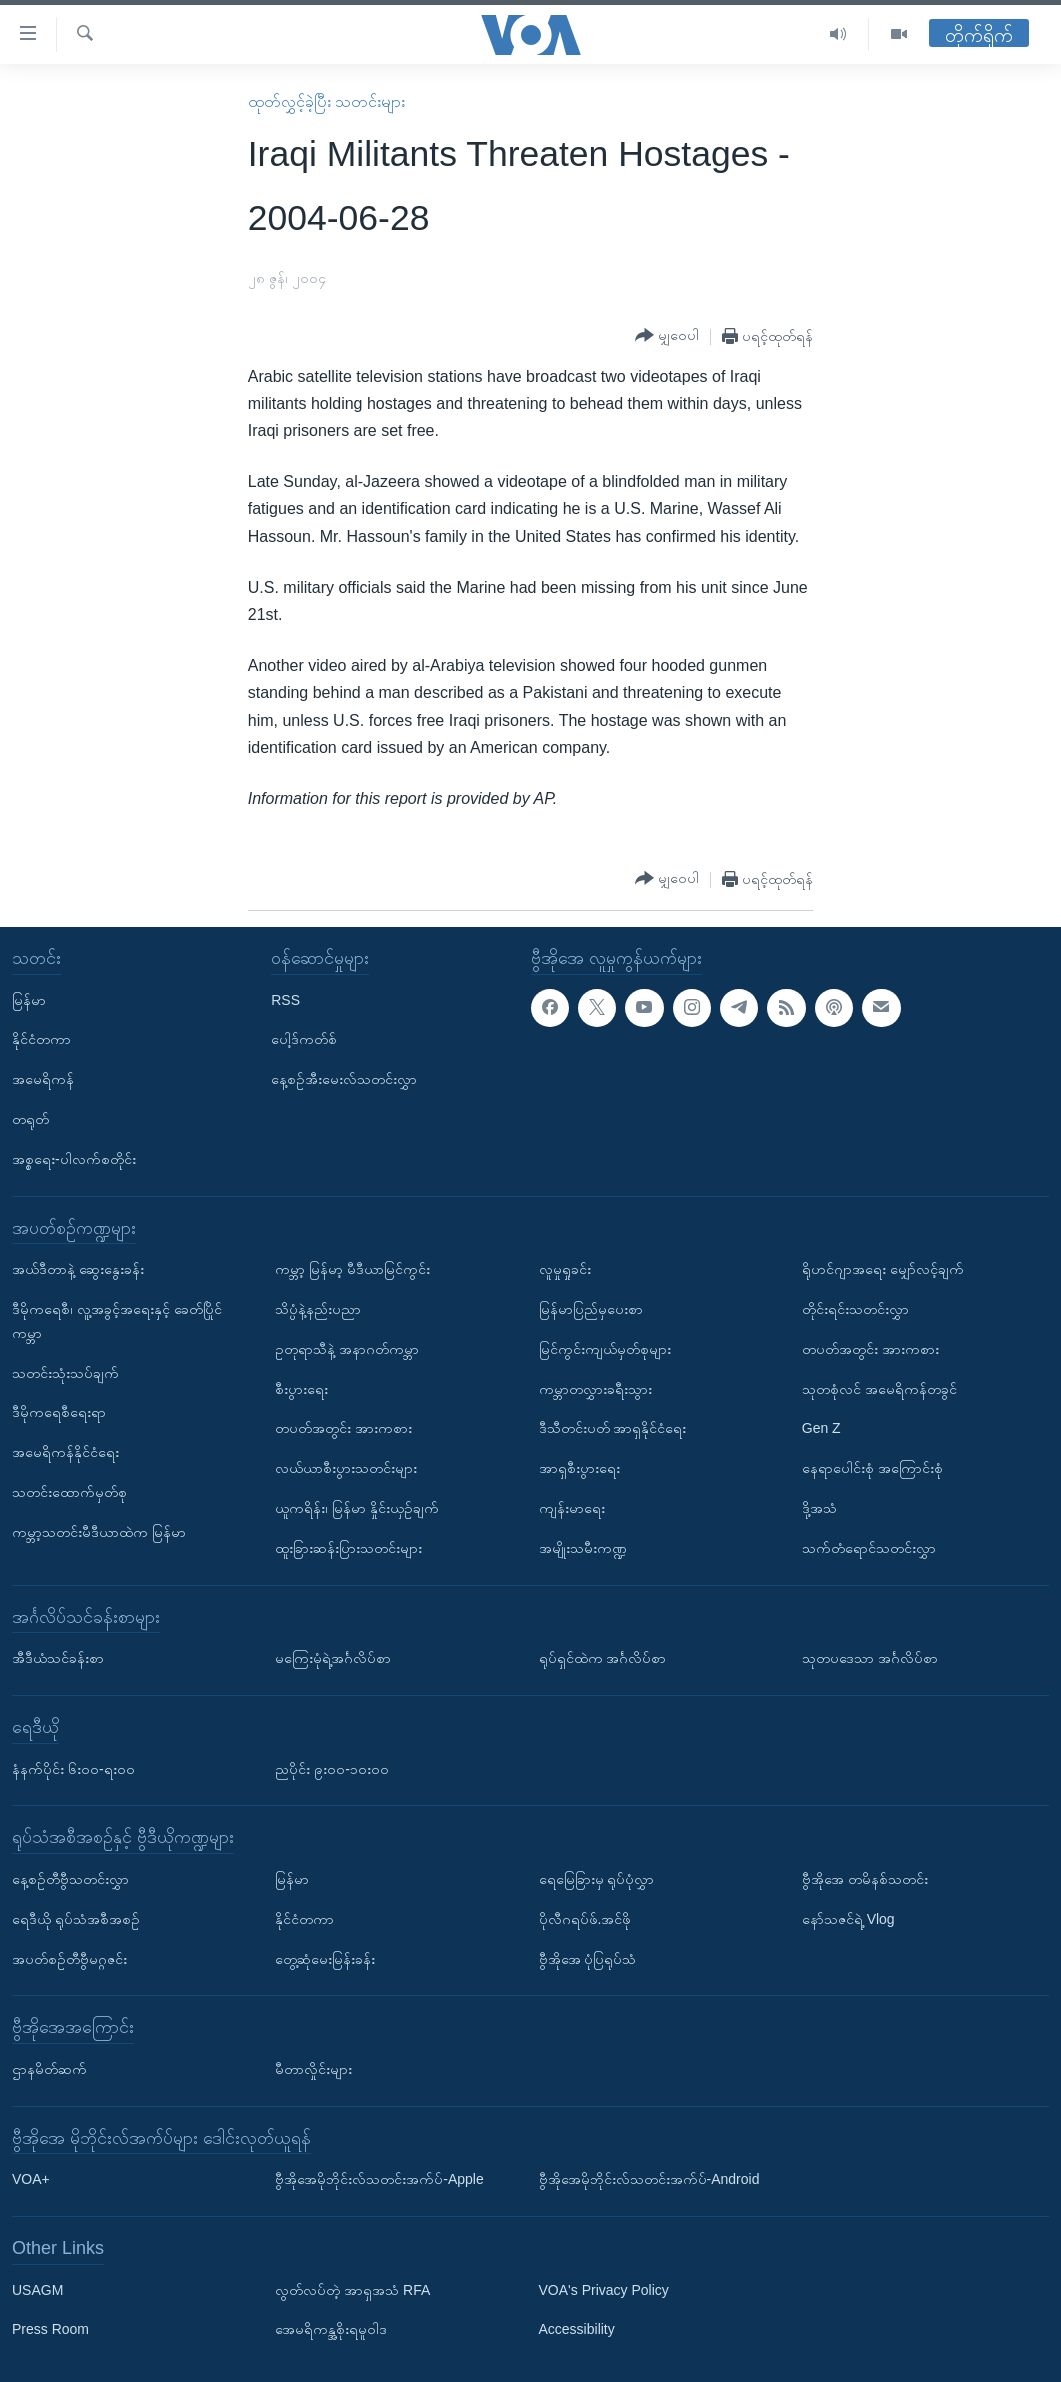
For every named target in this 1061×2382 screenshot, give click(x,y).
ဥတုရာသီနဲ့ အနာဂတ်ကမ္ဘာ (347, 1348)
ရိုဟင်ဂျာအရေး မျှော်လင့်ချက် (883, 1269)
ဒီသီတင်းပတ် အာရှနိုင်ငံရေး (613, 1428)
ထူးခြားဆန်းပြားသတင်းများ (348, 1547)
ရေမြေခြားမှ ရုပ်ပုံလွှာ (597, 1879)
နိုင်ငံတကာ (41, 1039)
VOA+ (31, 2179)
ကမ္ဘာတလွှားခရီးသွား (595, 1388)
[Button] (667, 336)
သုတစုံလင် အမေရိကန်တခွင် (879, 1388)
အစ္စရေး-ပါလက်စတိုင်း (74, 1158)
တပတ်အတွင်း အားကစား (343, 1428)
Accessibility (577, 2329)
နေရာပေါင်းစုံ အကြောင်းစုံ (872, 1468)
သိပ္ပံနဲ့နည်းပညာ (318, 1309)
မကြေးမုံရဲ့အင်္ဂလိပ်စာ (333, 1658)
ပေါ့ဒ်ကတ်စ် (304, 1039)
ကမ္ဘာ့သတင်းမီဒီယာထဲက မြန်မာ (99, 1531)
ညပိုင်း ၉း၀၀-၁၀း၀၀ (332, 1768)
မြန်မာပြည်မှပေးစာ (591, 1309)
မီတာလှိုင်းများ (313, 2069)
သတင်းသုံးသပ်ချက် (65, 1372)
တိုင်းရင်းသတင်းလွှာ (855, 1309)
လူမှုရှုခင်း (565, 1269)
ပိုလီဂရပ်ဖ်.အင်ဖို (585, 1918)
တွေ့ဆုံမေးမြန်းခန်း (325, 1958)
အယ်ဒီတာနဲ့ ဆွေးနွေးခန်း (78, 1269)
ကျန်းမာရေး (572, 1508)
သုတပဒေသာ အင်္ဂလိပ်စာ (870, 1658)
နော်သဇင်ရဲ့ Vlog (848, 1918)
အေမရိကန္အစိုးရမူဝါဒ (331, 2329)
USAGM (37, 2289)
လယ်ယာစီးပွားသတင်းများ (346, 1468)
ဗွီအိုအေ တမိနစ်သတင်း (865, 1879)
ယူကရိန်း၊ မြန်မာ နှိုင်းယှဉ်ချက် (357, 1508)
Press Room (50, 2329)
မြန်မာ (29, 999)
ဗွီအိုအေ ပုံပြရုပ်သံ (588, 1958)
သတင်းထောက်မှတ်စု (69, 1492)
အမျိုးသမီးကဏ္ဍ (583, 1547)
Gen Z (821, 1428)
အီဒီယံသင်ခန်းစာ (58, 1658)
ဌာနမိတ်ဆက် (49, 2069)
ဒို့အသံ (819, 1508)
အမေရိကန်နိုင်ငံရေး (65, 1452)
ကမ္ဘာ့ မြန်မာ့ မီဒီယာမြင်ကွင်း (352, 1269)
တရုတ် (30, 1119)
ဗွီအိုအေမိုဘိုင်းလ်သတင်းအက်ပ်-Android (649, 2179)
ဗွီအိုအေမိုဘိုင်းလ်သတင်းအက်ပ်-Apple (379, 2179)
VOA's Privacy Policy (604, 2289)
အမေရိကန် (43, 1079)
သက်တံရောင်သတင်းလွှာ (869, 1547)
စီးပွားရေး (301, 1388)
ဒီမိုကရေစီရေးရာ (59, 1412)
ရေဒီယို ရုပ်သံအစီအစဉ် (76, 1918)
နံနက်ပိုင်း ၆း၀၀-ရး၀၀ (73, 1768)
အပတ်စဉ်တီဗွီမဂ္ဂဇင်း (69, 1958)
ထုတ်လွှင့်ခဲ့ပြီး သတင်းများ (326, 101)
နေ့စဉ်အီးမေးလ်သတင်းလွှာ (344, 1079)
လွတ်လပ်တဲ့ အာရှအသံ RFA (352, 2289)
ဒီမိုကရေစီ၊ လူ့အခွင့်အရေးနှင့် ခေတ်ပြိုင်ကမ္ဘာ (117, 1321)
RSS (285, 999)
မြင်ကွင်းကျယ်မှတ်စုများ (605, 1348)
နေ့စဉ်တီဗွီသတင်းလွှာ (70, 1879)
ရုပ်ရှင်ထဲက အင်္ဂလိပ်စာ (603, 1658)
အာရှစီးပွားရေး (579, 1468)
